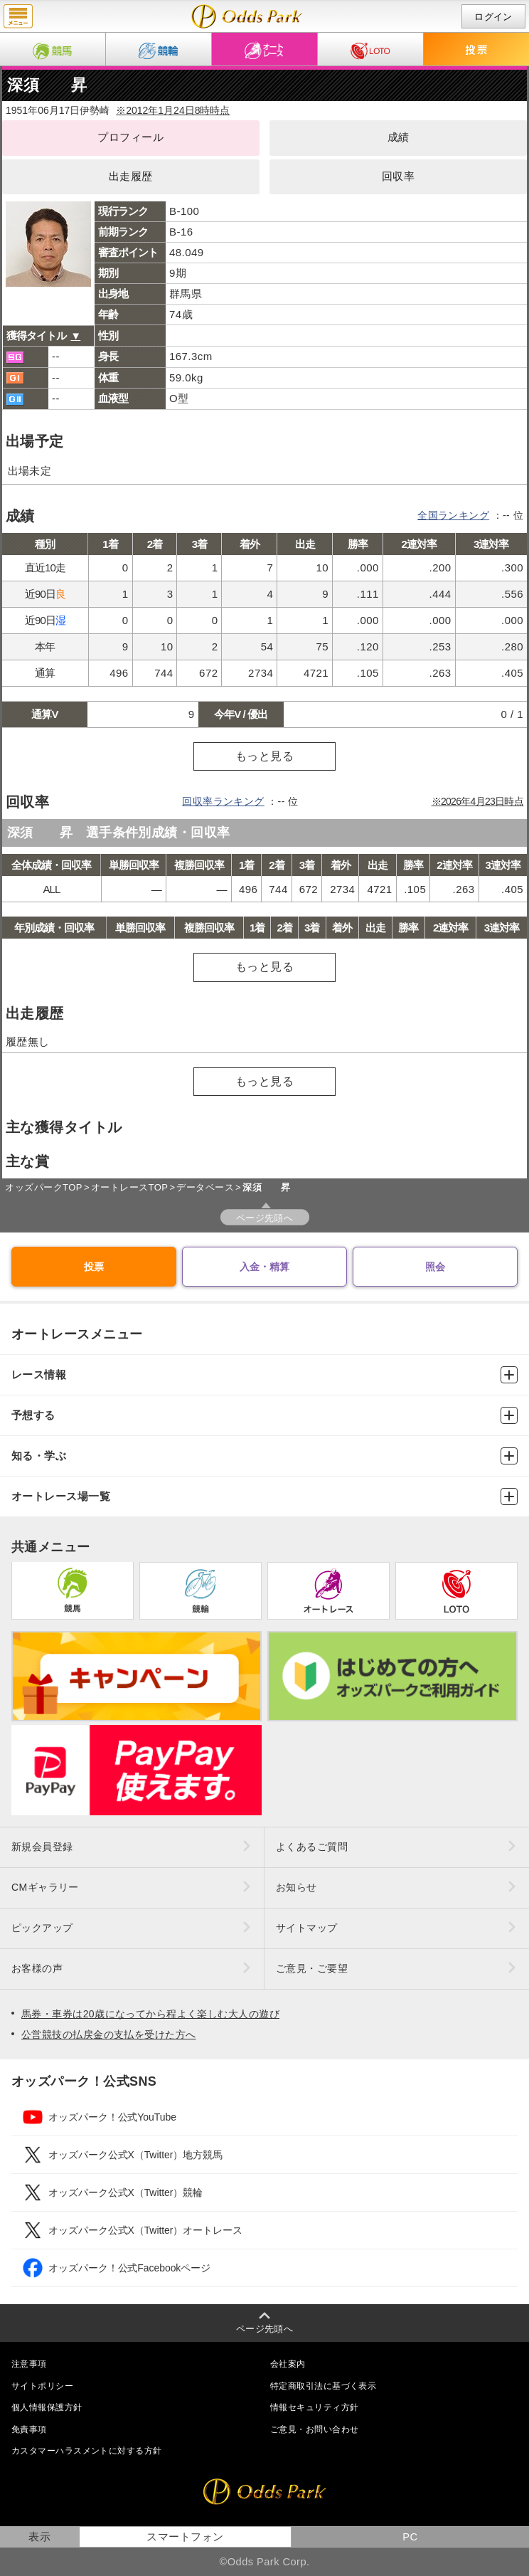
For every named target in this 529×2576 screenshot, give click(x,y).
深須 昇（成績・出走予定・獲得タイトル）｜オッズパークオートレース (247, 16)
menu (18, 16)
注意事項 (29, 2364)
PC (409, 2537)
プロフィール (130, 137)
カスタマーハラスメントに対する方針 (86, 2451)
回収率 (398, 176)
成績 (399, 137)
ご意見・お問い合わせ (314, 2429)
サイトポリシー (42, 2386)
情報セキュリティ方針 (314, 2407)
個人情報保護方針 (46, 2407)
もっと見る (264, 756)
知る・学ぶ (264, 1455)
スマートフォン (184, 2537)
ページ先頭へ (265, 1218)
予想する (264, 1415)
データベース (205, 1187)
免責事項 (29, 2429)
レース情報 (264, 1374)
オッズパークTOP (43, 1187)
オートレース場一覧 (264, 1496)
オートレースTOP (129, 1187)
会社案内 (288, 2364)
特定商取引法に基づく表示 (323, 2386)
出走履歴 (131, 176)
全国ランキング (453, 515)
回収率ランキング (223, 801)
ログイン (493, 16)
